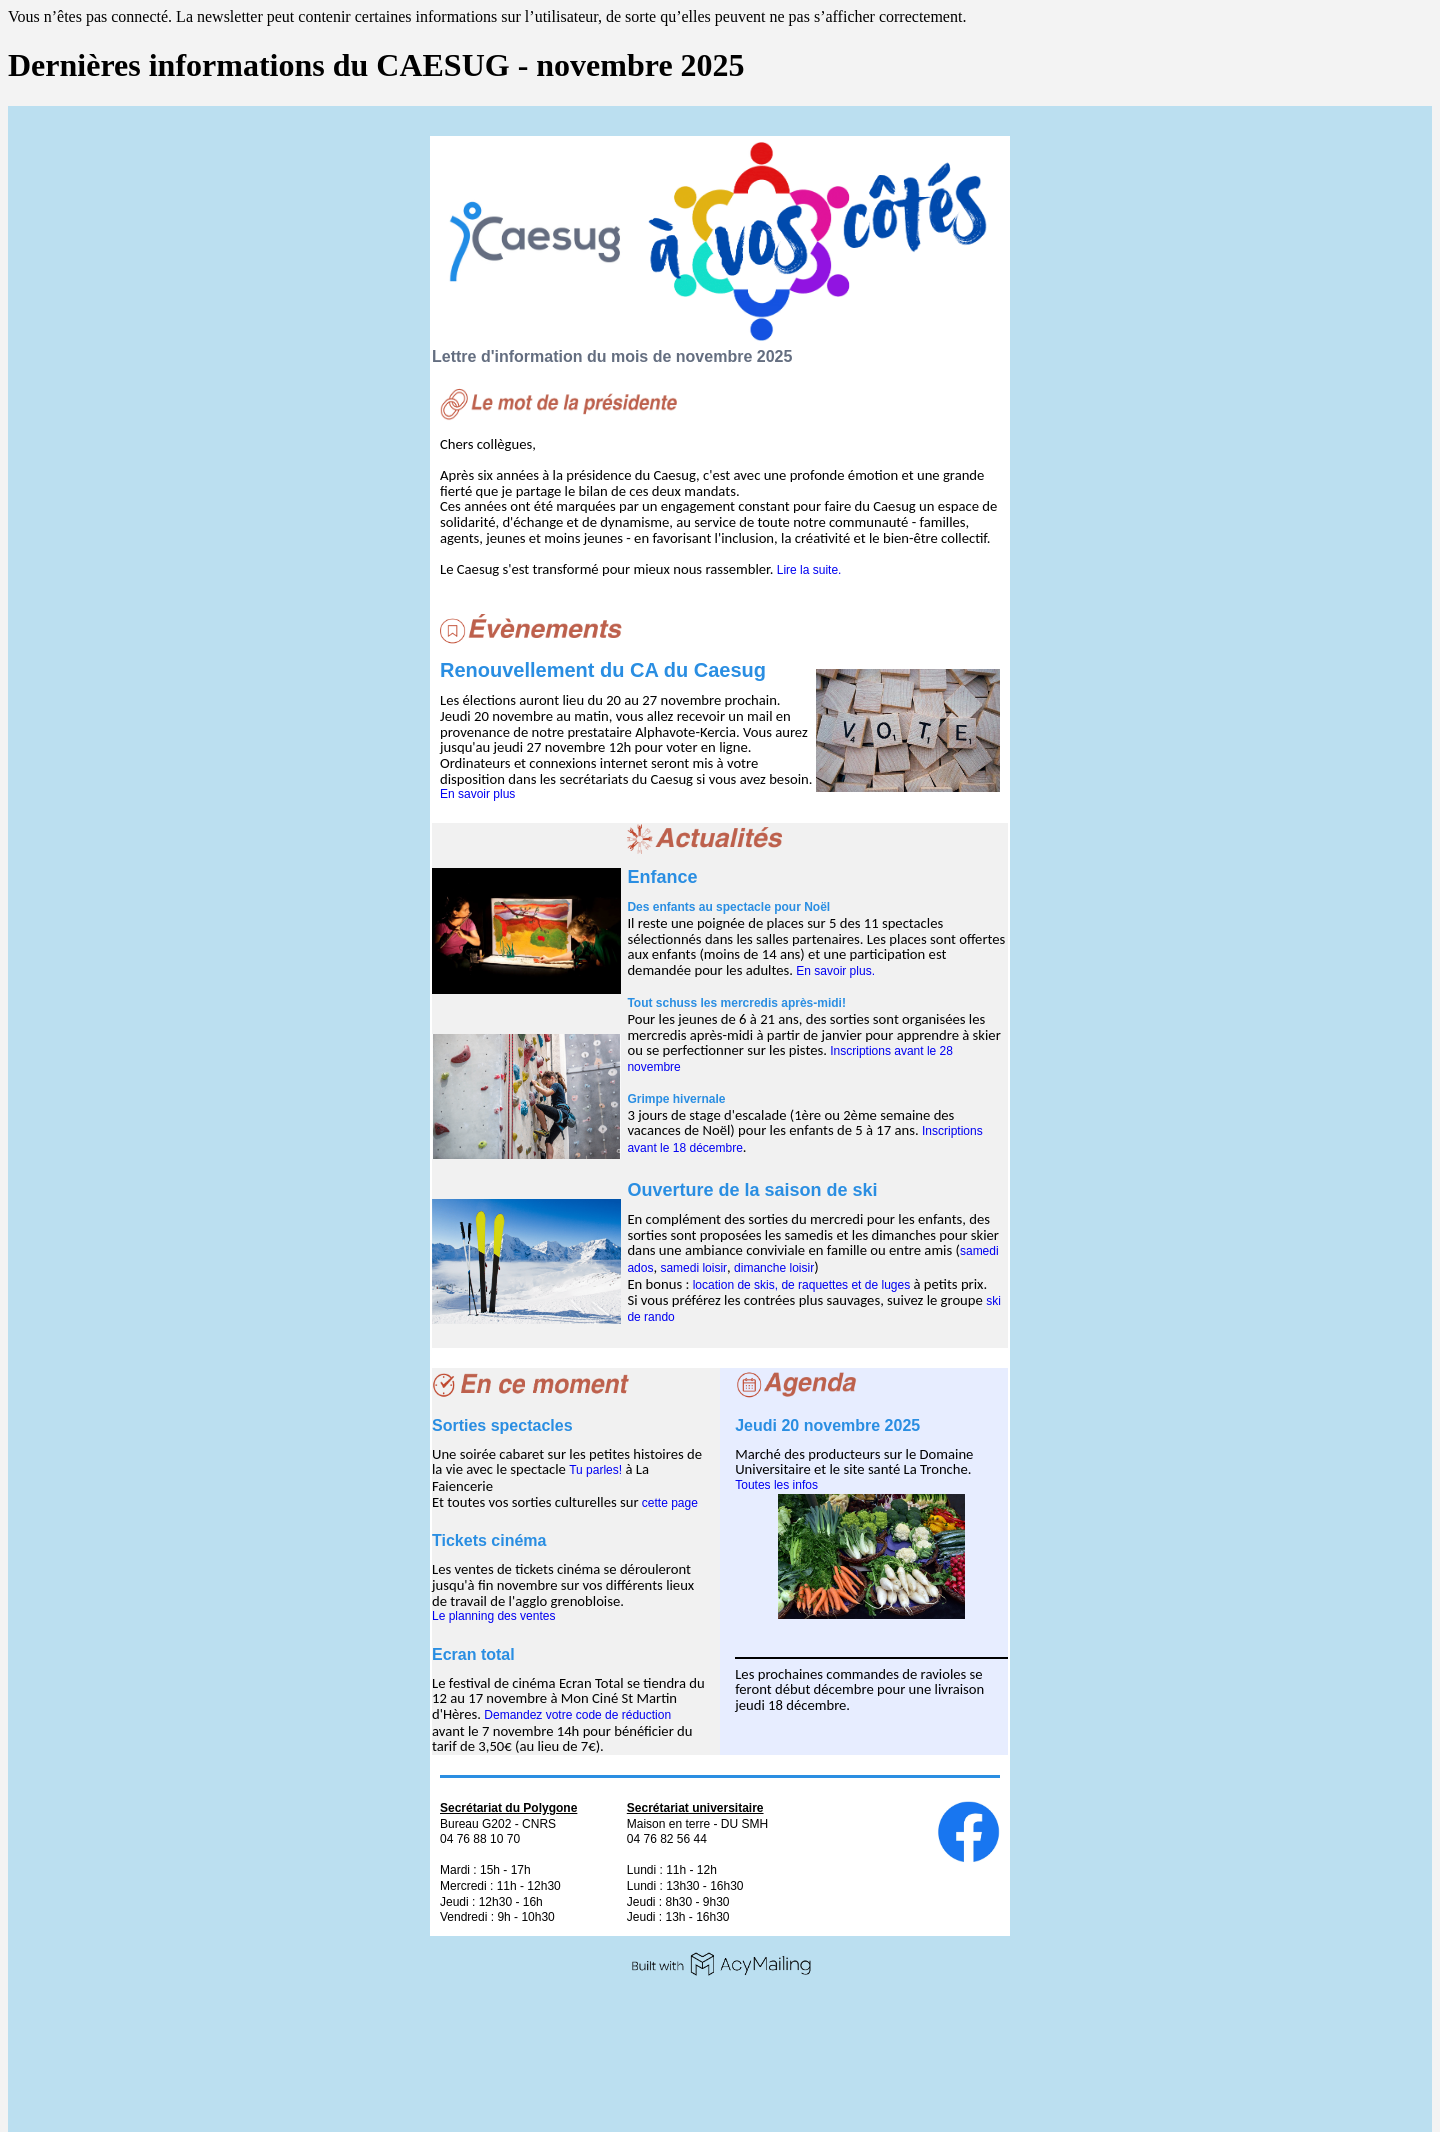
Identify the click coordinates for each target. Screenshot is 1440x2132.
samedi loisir (693, 1268)
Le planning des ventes (493, 1616)
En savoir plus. (835, 971)
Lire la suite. (809, 570)
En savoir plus (477, 794)
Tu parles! (595, 1470)
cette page (670, 1503)
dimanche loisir (774, 1268)
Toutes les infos (776, 1485)
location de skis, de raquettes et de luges (801, 1285)
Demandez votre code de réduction (577, 1715)
